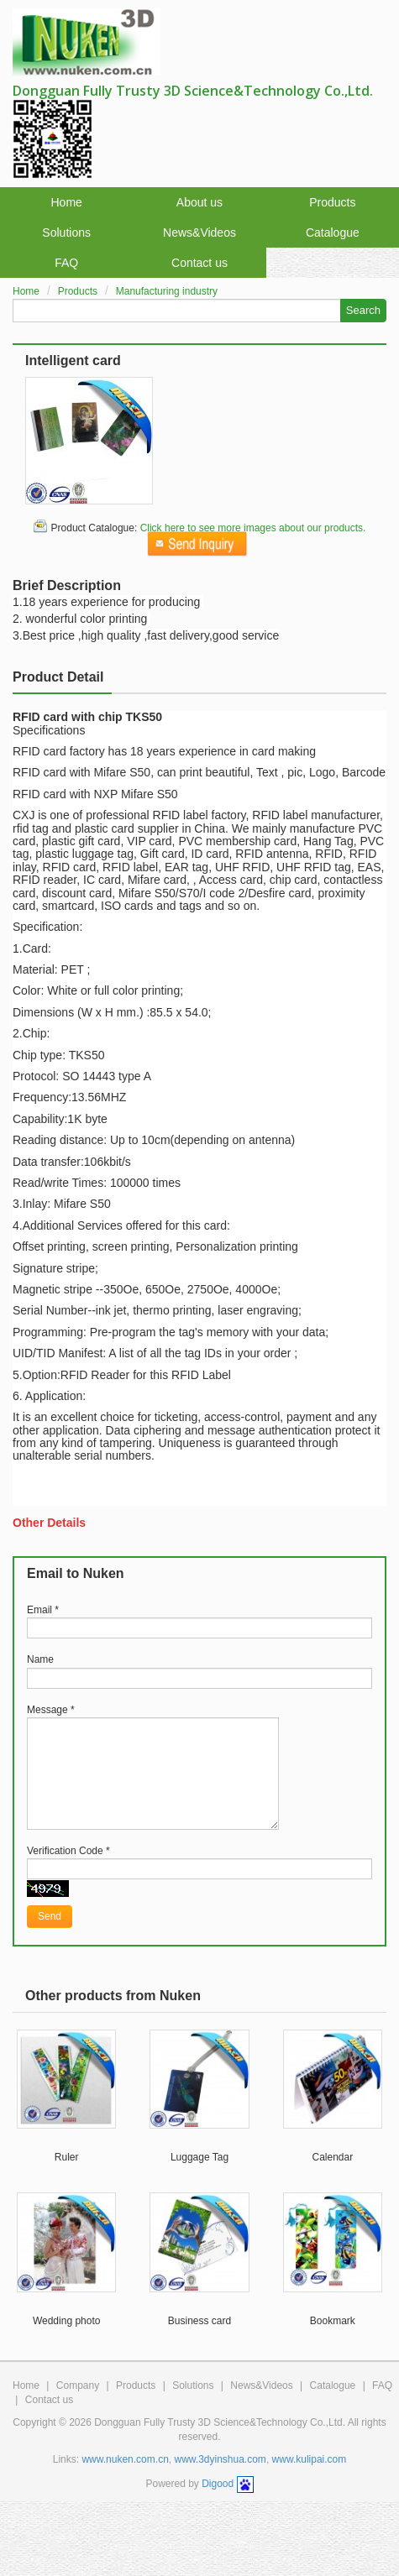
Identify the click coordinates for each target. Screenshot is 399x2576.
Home (65, 202)
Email (43, 1610)
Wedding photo (67, 2321)
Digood (218, 2484)
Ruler (67, 2157)
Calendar (332, 2157)
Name (40, 1659)
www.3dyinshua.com (219, 2459)
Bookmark (332, 2321)
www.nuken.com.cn (124, 2459)
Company (77, 2385)
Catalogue (333, 232)
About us (199, 202)
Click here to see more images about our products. (253, 528)
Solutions (66, 232)
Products (332, 202)
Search (363, 310)
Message (51, 1710)
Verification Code (68, 1851)
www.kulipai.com (309, 2459)
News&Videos (199, 232)
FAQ (66, 262)
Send (49, 1916)
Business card (199, 2321)
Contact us (199, 262)
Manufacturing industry (167, 291)
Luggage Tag (199, 2157)
